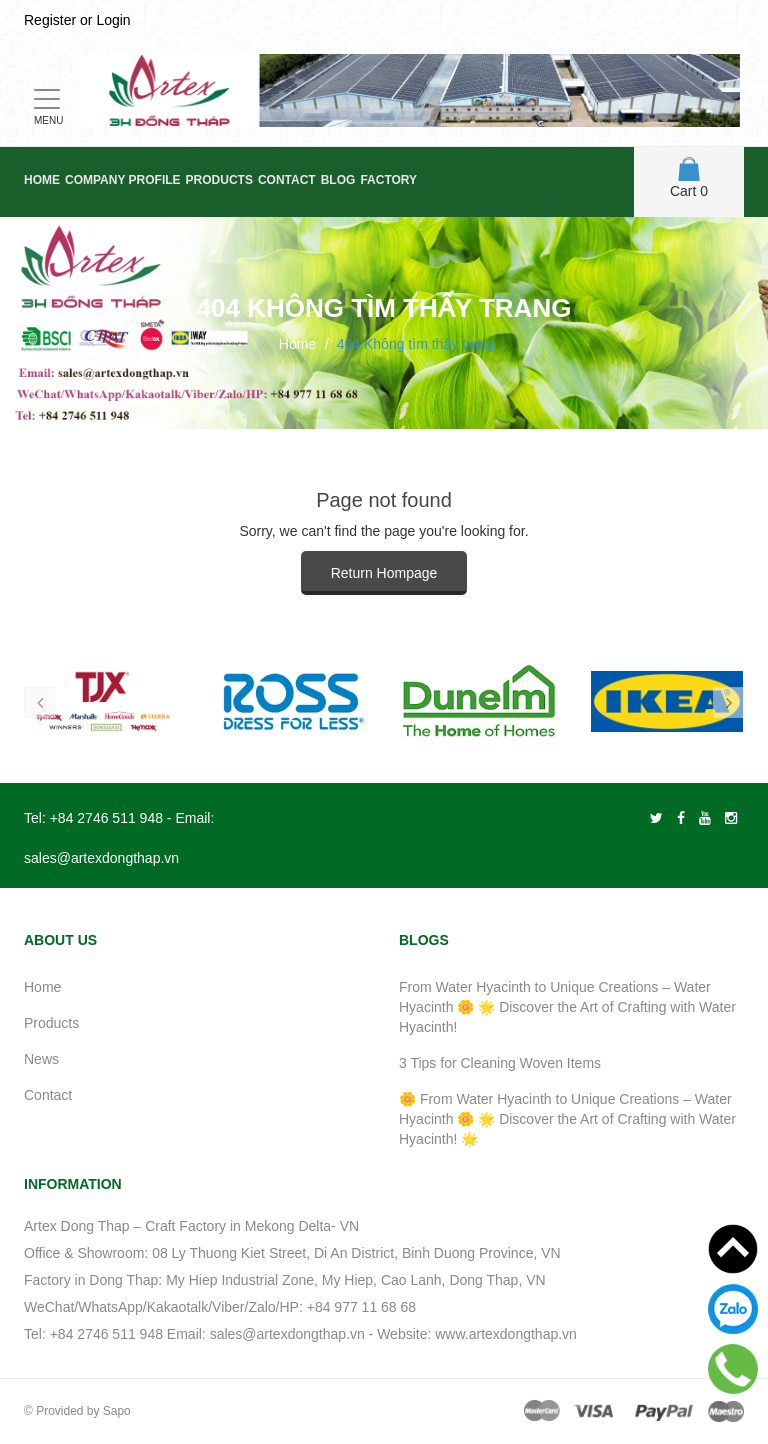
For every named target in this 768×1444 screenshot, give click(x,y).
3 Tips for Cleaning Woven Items (500, 1063)
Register (50, 20)
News (41, 1059)
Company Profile (123, 180)
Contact (287, 180)
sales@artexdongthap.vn (101, 858)
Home (42, 180)
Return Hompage (384, 573)
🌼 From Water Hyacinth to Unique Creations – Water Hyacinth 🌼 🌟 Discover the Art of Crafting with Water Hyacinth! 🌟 (567, 1119)
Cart (689, 178)
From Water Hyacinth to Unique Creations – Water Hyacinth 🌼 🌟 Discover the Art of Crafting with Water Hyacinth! (567, 1007)
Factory (388, 180)
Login (113, 20)
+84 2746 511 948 (106, 818)
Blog (338, 180)
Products (219, 180)
